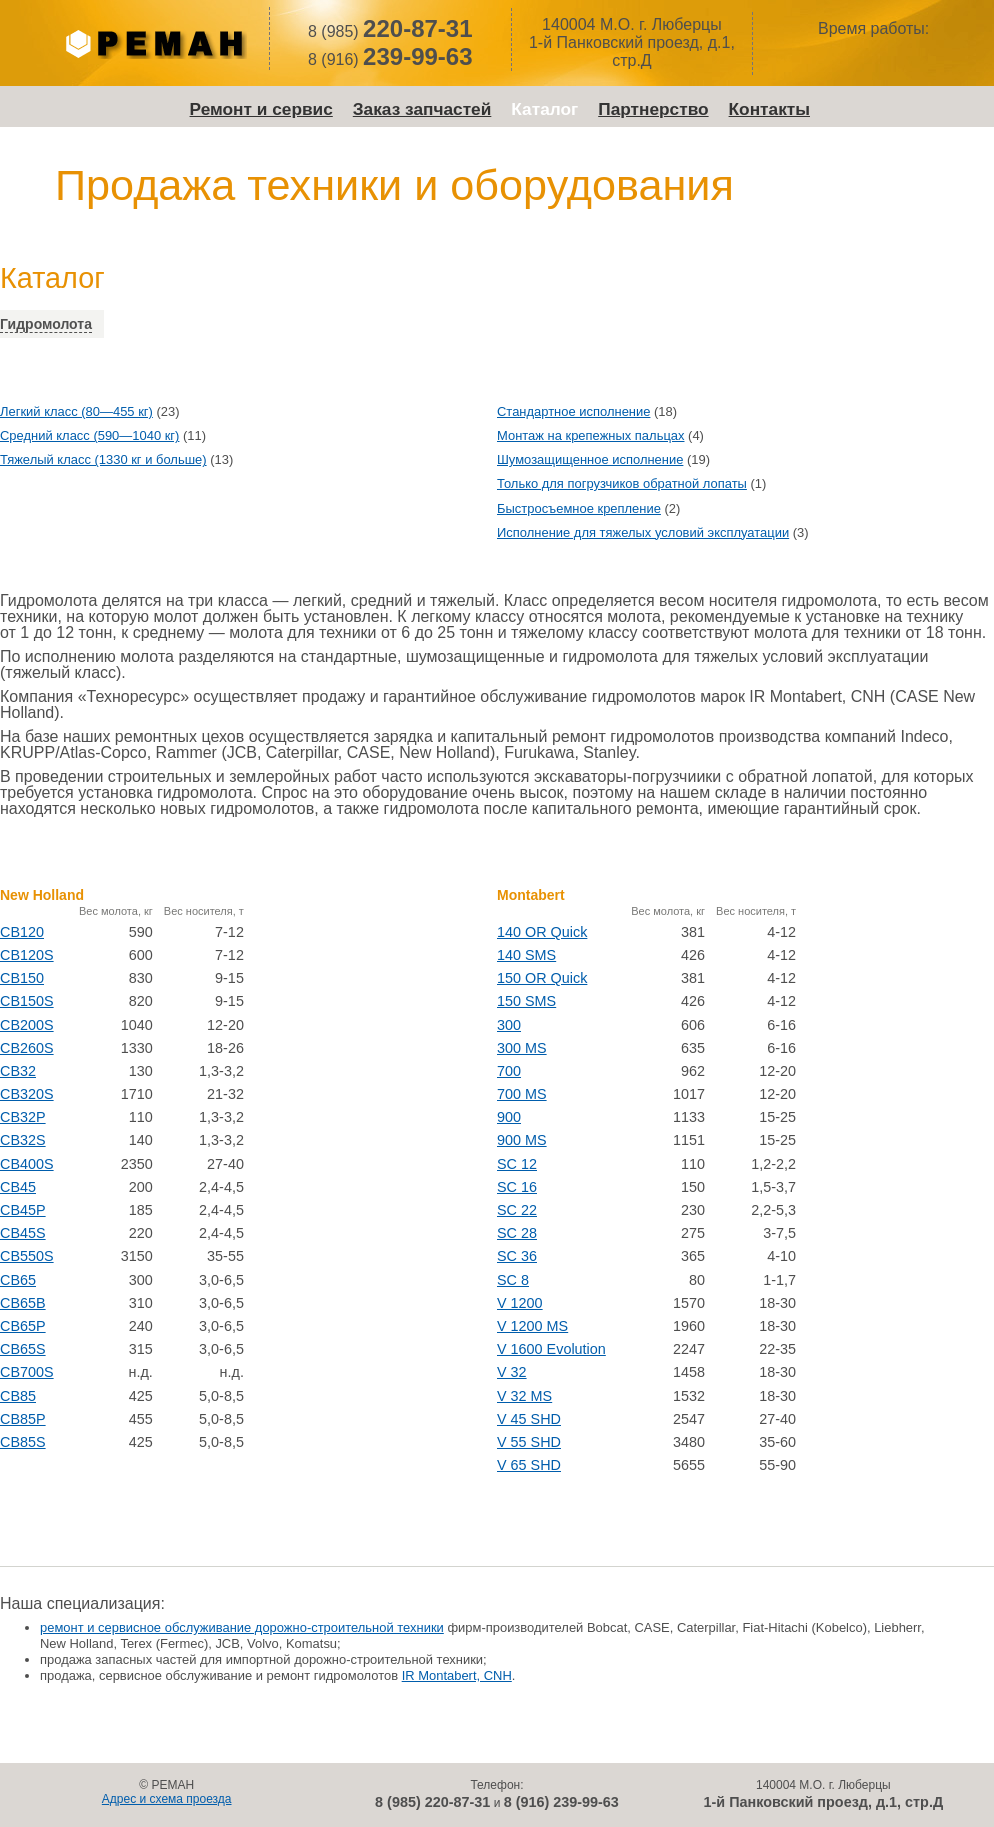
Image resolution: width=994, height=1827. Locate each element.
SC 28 (517, 1233)
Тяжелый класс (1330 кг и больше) (103, 459)
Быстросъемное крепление (579, 508)
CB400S (27, 1164)
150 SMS (526, 1001)
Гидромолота (46, 324)
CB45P (23, 1210)
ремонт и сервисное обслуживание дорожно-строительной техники (242, 1627)
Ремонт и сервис (261, 109)
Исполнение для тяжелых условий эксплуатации (643, 532)
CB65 (18, 1280)
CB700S (27, 1372)
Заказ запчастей (422, 109)
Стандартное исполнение (573, 411)
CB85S (23, 1442)
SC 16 (517, 1187)
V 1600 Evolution (551, 1349)
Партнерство (653, 109)
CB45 (18, 1187)
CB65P (23, 1326)
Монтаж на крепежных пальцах (590, 435)
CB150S (27, 1001)
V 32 (512, 1372)
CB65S (23, 1349)
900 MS (522, 1140)
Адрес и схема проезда (167, 1799)
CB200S (27, 1025)
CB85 (18, 1396)
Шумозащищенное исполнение (590, 459)
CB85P (23, 1419)
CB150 (22, 978)
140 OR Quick (542, 932)
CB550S (27, 1256)
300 (509, 1025)
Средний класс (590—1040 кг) (89, 435)
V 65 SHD (529, 1465)
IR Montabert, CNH (457, 1675)
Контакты (769, 109)
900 (509, 1117)
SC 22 (517, 1210)
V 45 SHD (529, 1419)
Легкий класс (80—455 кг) (76, 411)
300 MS (522, 1048)
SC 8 (513, 1280)
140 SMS (526, 955)
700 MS (522, 1094)
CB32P (23, 1117)
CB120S (27, 955)
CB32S (23, 1140)
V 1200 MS (532, 1326)
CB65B (23, 1303)
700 (509, 1071)
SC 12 (517, 1164)
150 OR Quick (542, 978)
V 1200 (520, 1303)
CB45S (23, 1233)
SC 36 (517, 1256)
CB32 (18, 1071)
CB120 (22, 932)
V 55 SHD (529, 1442)
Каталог (544, 109)
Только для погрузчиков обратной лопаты (622, 483)
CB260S (27, 1048)
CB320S (27, 1094)
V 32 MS (524, 1396)
